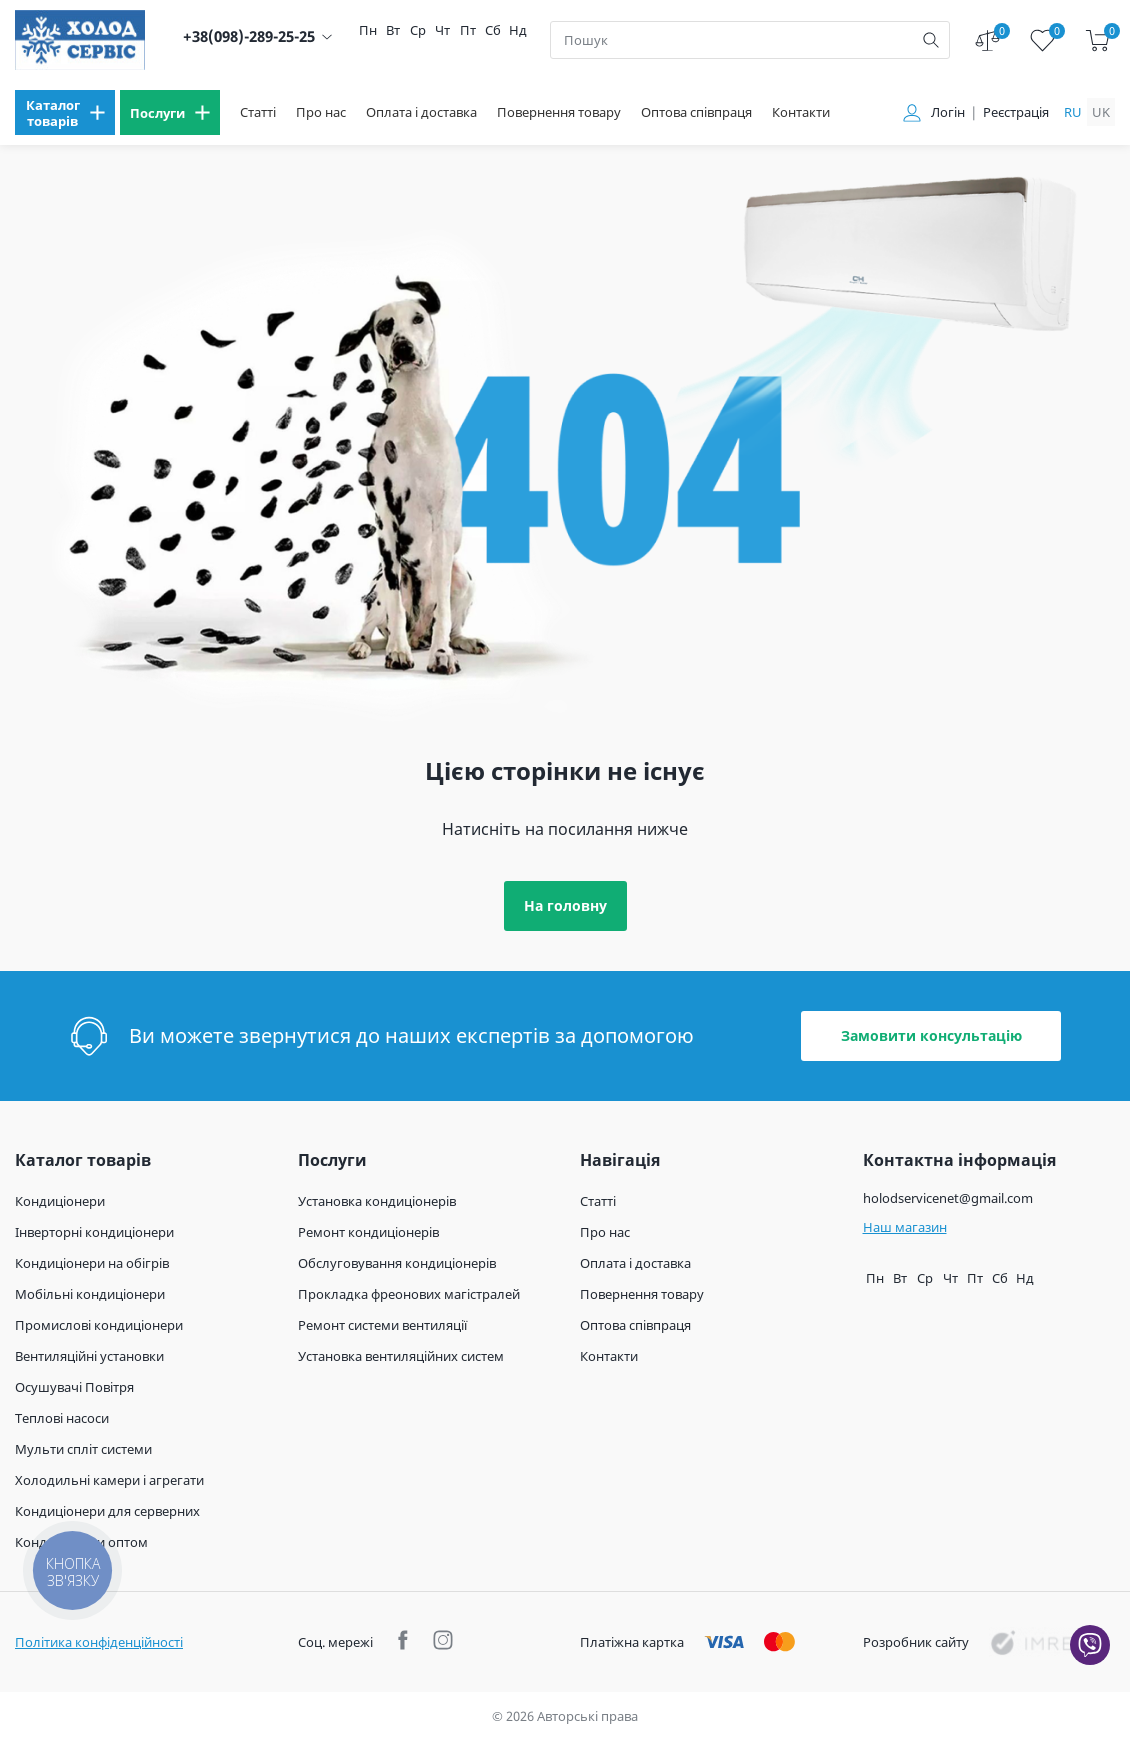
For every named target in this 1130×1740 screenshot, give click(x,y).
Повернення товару (559, 112)
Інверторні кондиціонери (94, 1232)
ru (1073, 112)
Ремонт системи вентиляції (382, 1325)
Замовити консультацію (931, 1035)
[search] (931, 40)
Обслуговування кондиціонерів (397, 1263)
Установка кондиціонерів (377, 1201)
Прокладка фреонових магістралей (409, 1294)
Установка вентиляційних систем (401, 1356)
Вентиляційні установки (89, 1356)
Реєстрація (1016, 112)
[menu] (65, 112)
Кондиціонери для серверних (107, 1511)
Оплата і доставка (421, 112)
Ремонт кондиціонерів (368, 1232)
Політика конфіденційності (99, 1642)
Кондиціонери (60, 1201)
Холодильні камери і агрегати (109, 1480)
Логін (948, 112)
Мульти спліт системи (83, 1449)
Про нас (321, 112)
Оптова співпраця (696, 112)
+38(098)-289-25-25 (249, 36)
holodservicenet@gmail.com (948, 1198)
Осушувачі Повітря (74, 1387)
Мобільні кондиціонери (90, 1294)
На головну (565, 905)
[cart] (1097, 40)
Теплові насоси (62, 1418)
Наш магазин (905, 1227)
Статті (258, 112)
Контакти (801, 112)
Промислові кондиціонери (99, 1325)
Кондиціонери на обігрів (92, 1263)
